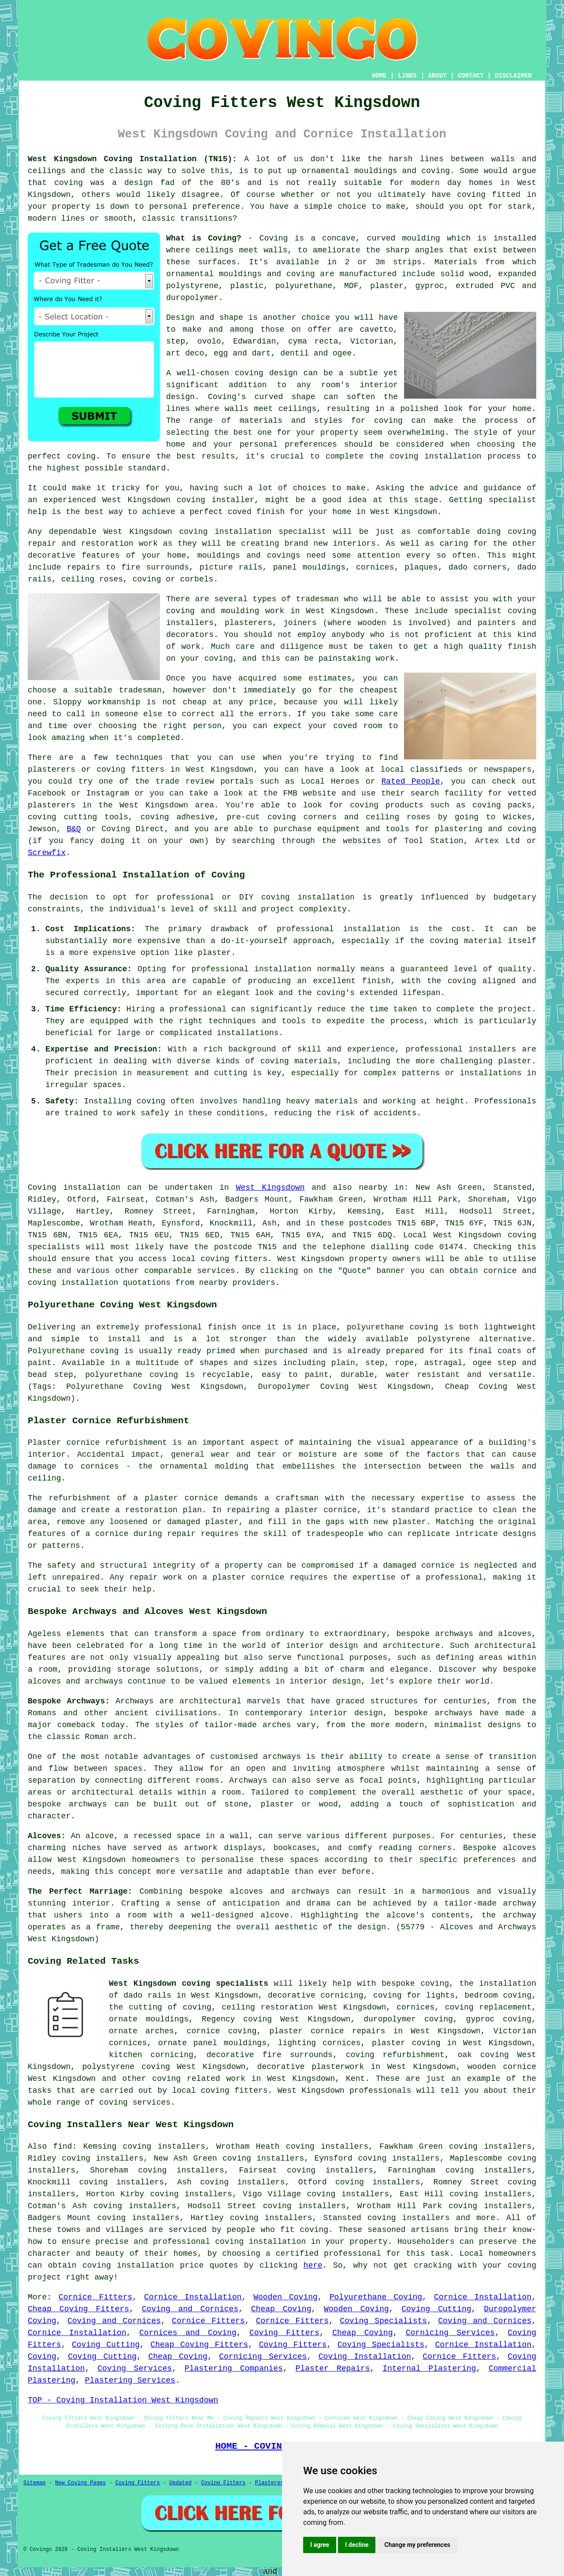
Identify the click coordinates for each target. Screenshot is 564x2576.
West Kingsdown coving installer (178, 500)
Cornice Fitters (95, 2297)
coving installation (308, 897)
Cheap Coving (281, 2309)
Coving (42, 2356)
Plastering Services (130, 2380)
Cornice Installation (192, 2297)
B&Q (74, 829)
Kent (355, 2078)
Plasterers (271, 2483)
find (62, 2146)
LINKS (407, 75)
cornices (375, 567)
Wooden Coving (285, 2297)
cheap (195, 702)
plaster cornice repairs (327, 2031)
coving (68, 182)
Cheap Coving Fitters (78, 2309)
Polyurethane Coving (376, 2297)
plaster (387, 285)
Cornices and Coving (188, 2332)
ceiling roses (92, 579)
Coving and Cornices (190, 2309)
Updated (180, 2483)
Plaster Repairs (333, 2368)
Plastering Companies (234, 2368)
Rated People (411, 781)
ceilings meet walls (242, 250)
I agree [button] (319, 2544)
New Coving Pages (80, 2483)
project (44, 2277)
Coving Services (134, 2368)
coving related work (198, 2078)
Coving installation (74, 1187)
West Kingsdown (270, 1187)
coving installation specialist (252, 531)
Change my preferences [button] (417, 2544)
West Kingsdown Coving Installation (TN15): (132, 159)
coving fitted (488, 194)
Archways (248, 1780)
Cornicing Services (450, 2332)
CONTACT (471, 75)
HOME (379, 75)
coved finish (256, 511)
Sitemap (34, 2483)
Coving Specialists (383, 2321)
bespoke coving (415, 1983)
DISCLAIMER (513, 75)
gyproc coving (499, 2019)
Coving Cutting (436, 2309)
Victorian (371, 341)
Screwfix (47, 852)
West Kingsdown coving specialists (188, 1983)
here (313, 2265)
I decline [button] (356, 2544)
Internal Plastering (429, 2368)
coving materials (299, 1061)
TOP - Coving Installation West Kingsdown (123, 2400)
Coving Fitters (284, 2332)
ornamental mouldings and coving (376, 171)
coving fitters (233, 1259)
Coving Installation (365, 2356)
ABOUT (437, 75)
